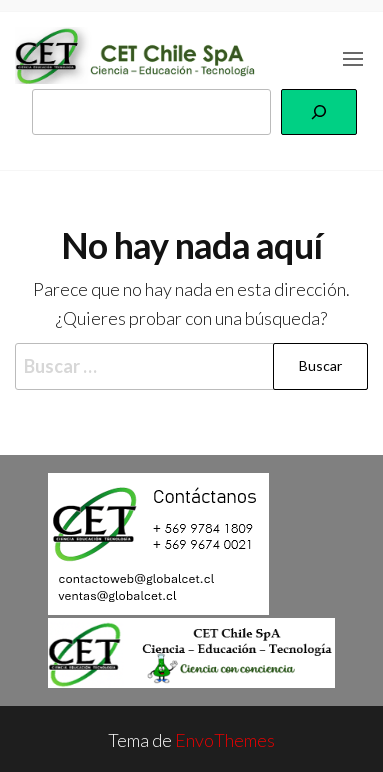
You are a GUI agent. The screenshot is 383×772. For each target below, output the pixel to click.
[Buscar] (319, 112)
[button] (353, 59)
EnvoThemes (225, 740)
